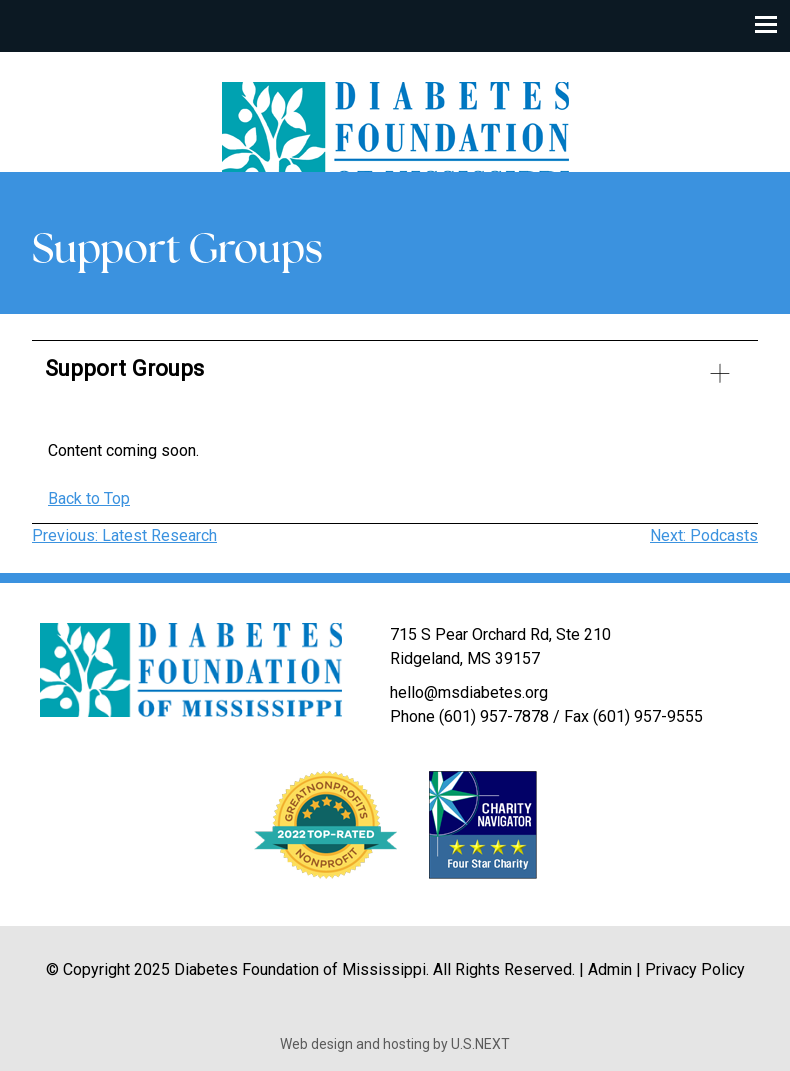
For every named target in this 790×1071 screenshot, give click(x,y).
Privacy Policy (695, 969)
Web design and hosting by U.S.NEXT (395, 1044)
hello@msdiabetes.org (469, 692)
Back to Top (89, 498)
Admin (610, 969)
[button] (395, 377)
